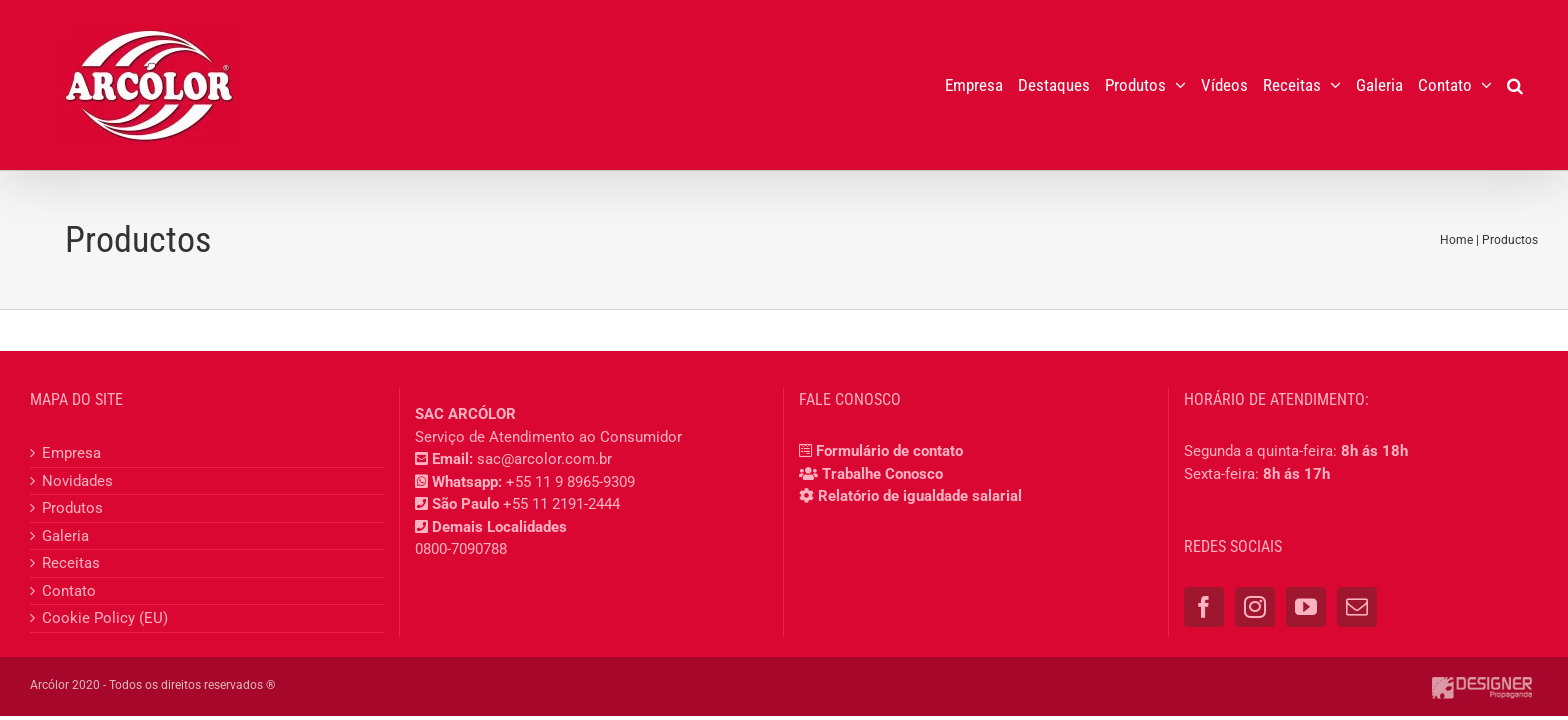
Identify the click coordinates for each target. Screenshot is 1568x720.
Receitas (71, 563)
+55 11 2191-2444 (561, 504)
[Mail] (1357, 607)
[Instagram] (1255, 607)
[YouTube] (1306, 607)
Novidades (77, 481)
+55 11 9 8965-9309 (570, 482)
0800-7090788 (461, 549)
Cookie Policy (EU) (105, 618)
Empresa (71, 453)
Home (1456, 240)
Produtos (72, 508)
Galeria (65, 536)
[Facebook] (1204, 607)
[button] (1530, 85)
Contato (69, 591)
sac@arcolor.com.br (544, 459)
